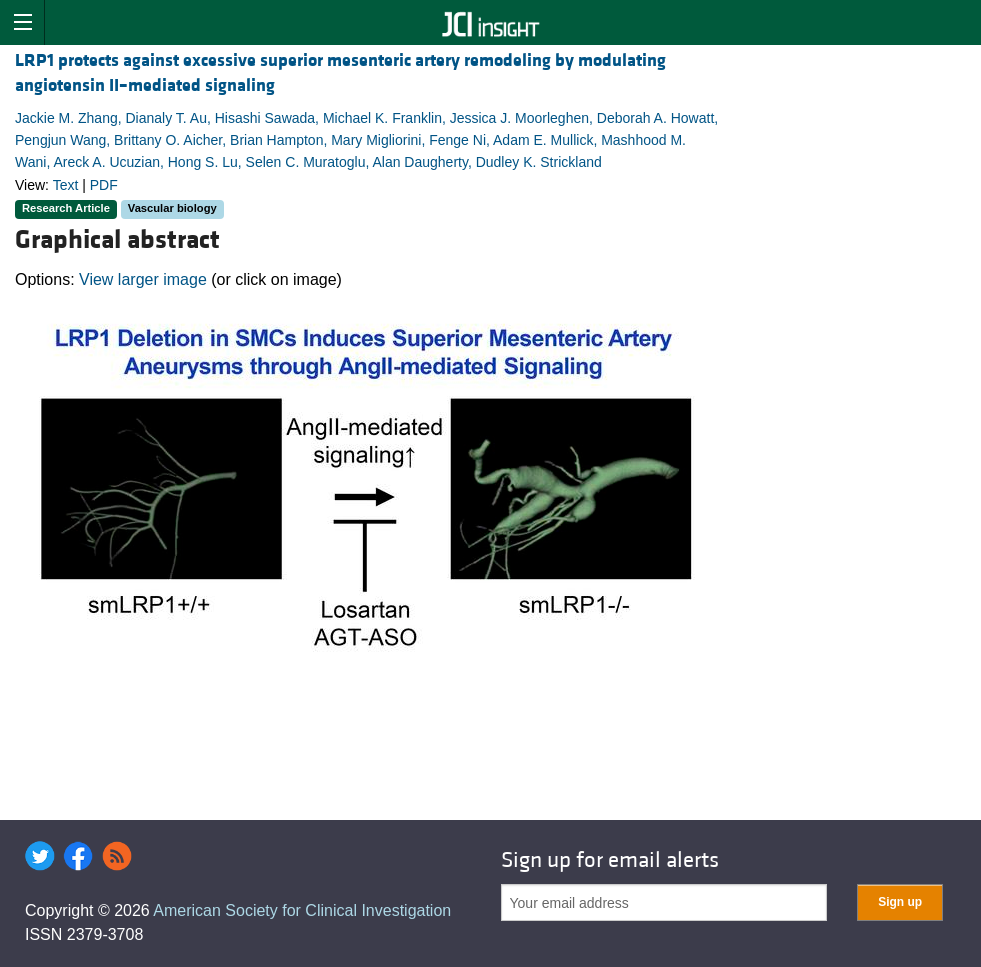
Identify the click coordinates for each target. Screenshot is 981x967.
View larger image (143, 279)
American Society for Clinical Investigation (302, 910)
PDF (104, 185)
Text (66, 185)
